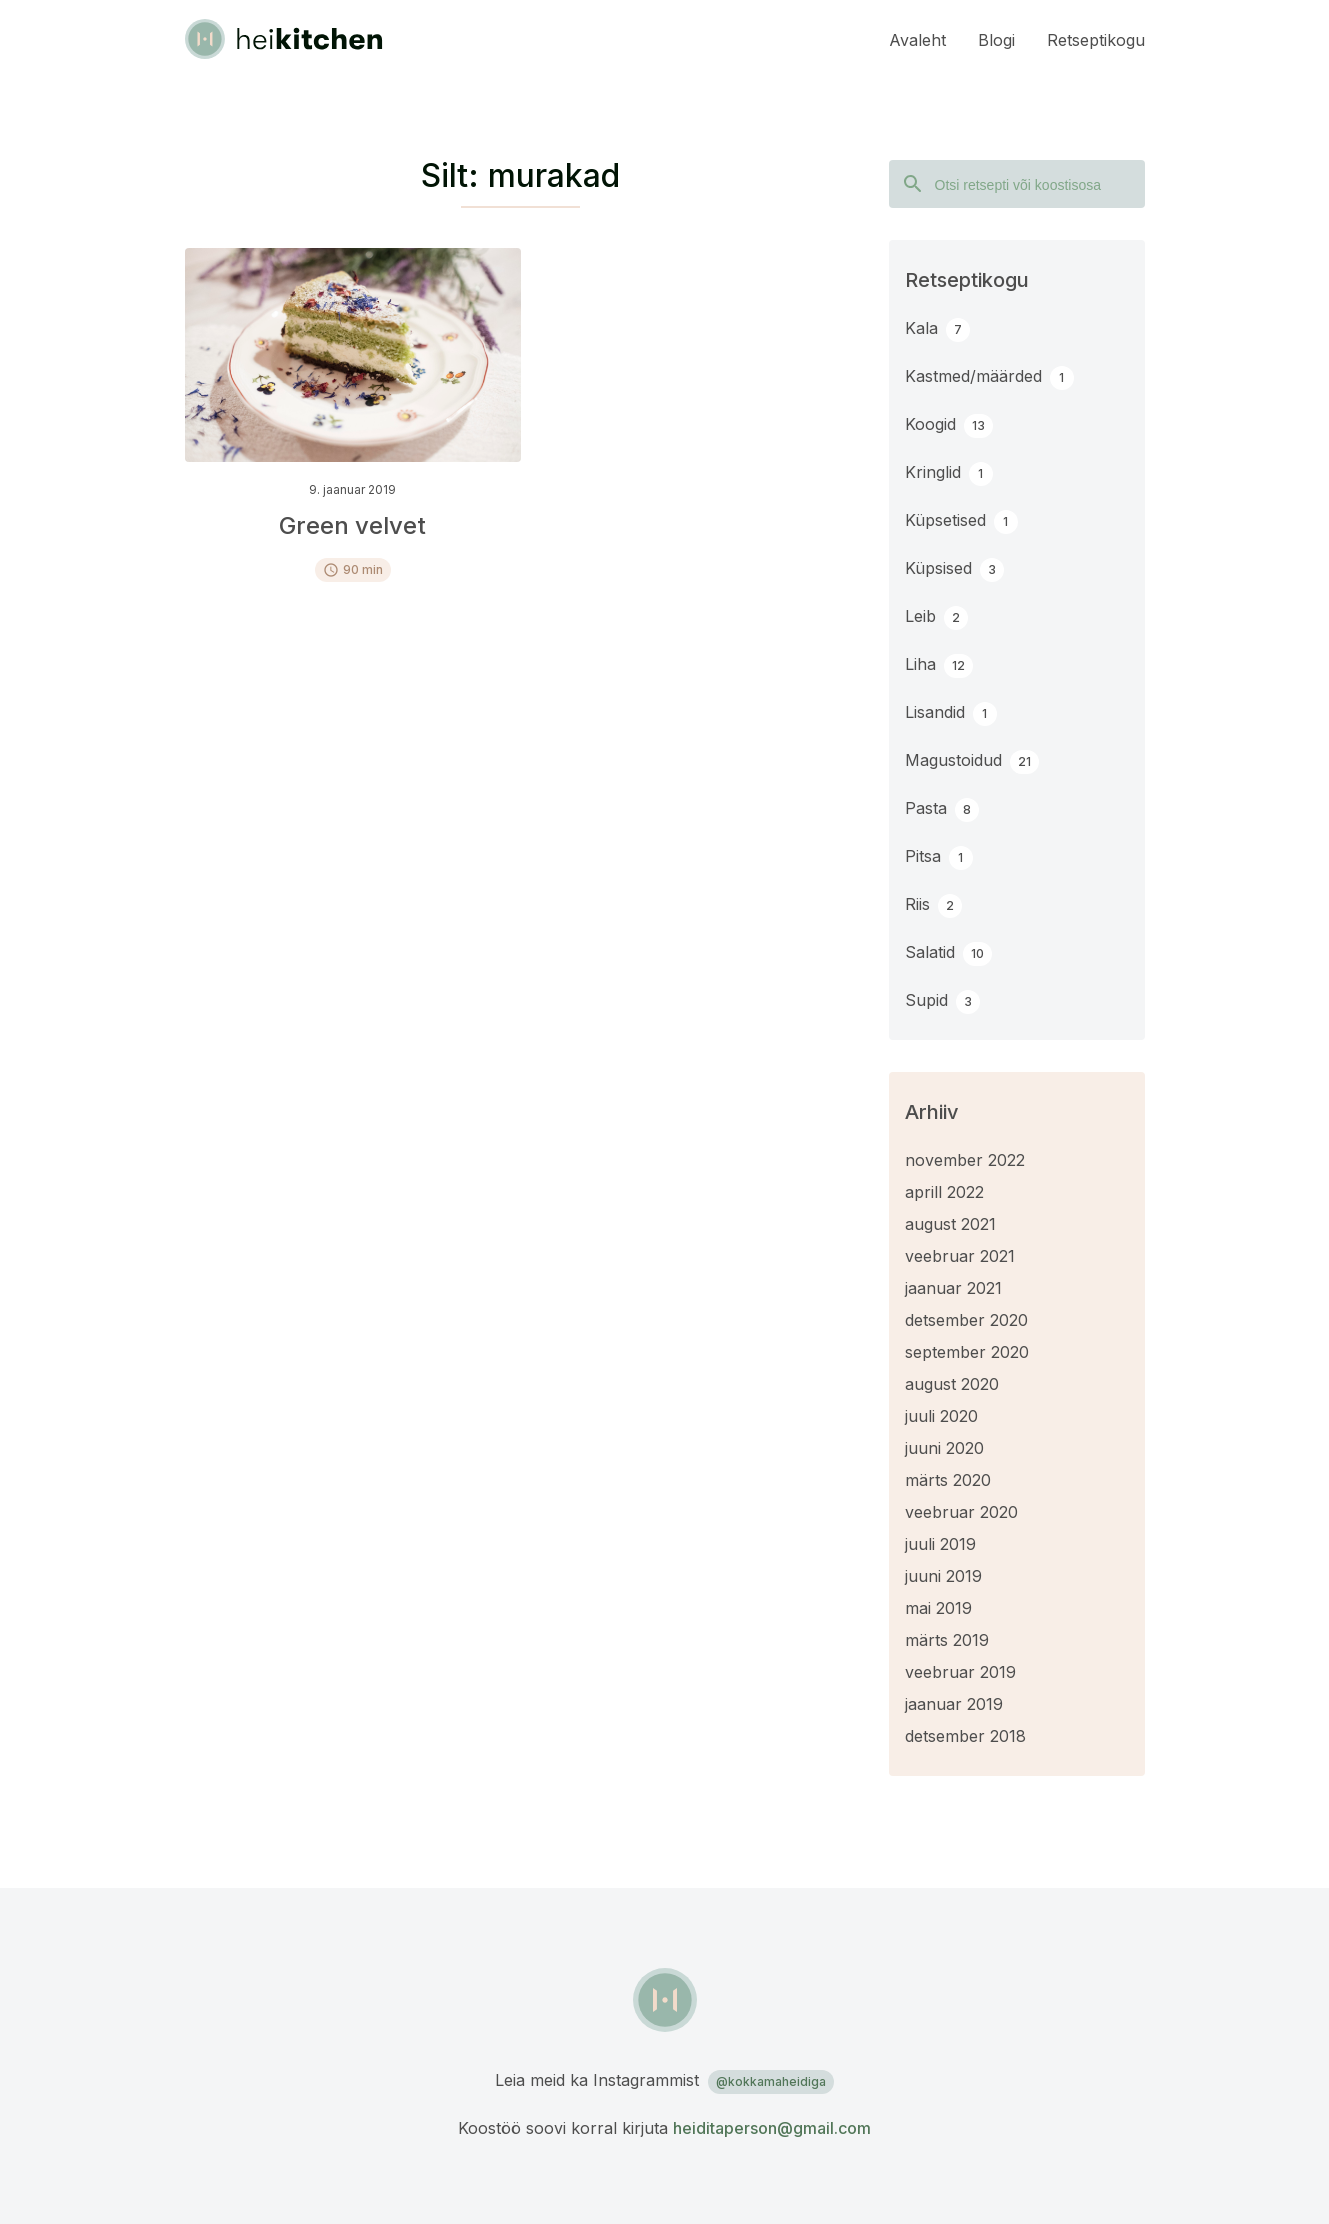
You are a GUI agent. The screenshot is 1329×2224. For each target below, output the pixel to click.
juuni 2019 (943, 1576)
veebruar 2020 (961, 1512)
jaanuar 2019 (954, 1704)
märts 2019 (947, 1640)
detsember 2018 (965, 1736)
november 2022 (965, 1160)
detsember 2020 (966, 1320)
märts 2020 (948, 1480)
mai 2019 (938, 1608)
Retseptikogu (1096, 40)
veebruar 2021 (960, 1256)
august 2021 (950, 1224)
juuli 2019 (940, 1544)
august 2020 (952, 1384)
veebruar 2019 (960, 1672)
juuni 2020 (944, 1448)
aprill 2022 (944, 1192)
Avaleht (917, 40)
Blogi (996, 40)
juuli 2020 (941, 1416)
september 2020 (967, 1352)
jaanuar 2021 (953, 1288)
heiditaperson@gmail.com (772, 2128)
